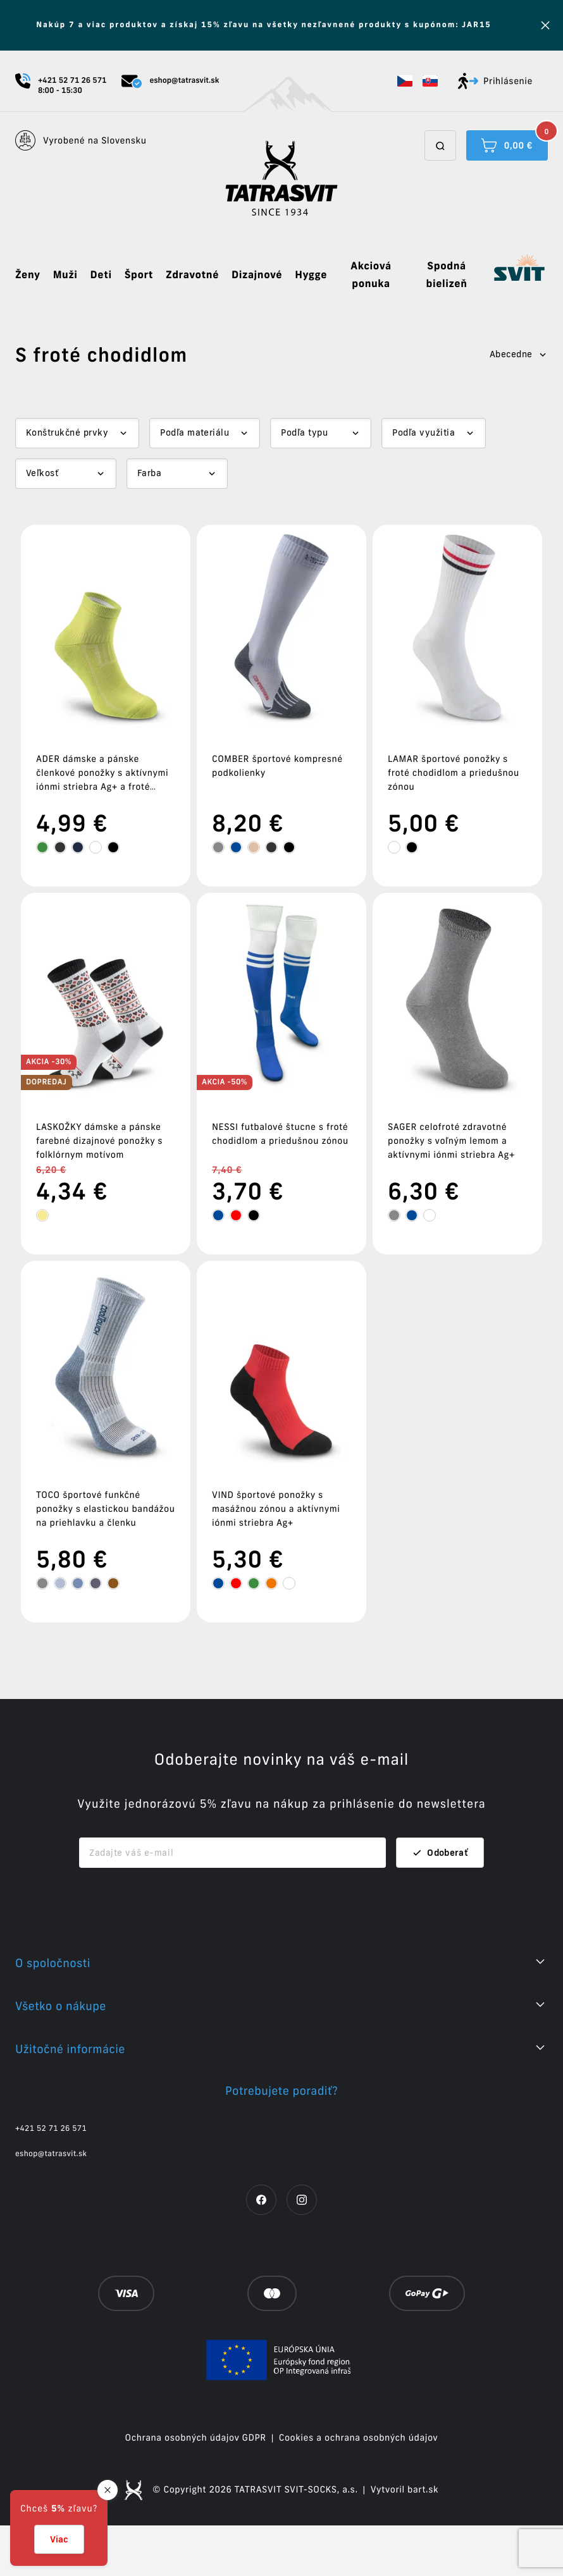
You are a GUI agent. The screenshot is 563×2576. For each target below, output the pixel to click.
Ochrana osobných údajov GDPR (195, 2437)
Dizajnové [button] (257, 275)
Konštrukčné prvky (67, 432)
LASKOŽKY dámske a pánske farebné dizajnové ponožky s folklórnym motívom (99, 1140)
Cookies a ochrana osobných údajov (358, 2437)
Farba (149, 473)
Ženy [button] (27, 275)
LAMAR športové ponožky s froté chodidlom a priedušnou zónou (453, 772)
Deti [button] (101, 275)
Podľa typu (304, 432)
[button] (404, 81)
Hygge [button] (311, 275)
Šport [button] (139, 275)
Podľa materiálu (194, 432)
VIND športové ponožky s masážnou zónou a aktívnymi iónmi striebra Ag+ (276, 1508)
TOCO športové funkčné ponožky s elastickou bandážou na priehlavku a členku (105, 1508)
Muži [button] (65, 275)
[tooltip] (42, 847)
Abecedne (519, 354)
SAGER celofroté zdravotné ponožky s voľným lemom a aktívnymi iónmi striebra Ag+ (451, 1140)
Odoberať (440, 1852)
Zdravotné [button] (192, 275)
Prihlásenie (495, 81)
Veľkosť (42, 473)
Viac (59, 2539)
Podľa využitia (423, 432)
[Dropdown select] (77, 433)
